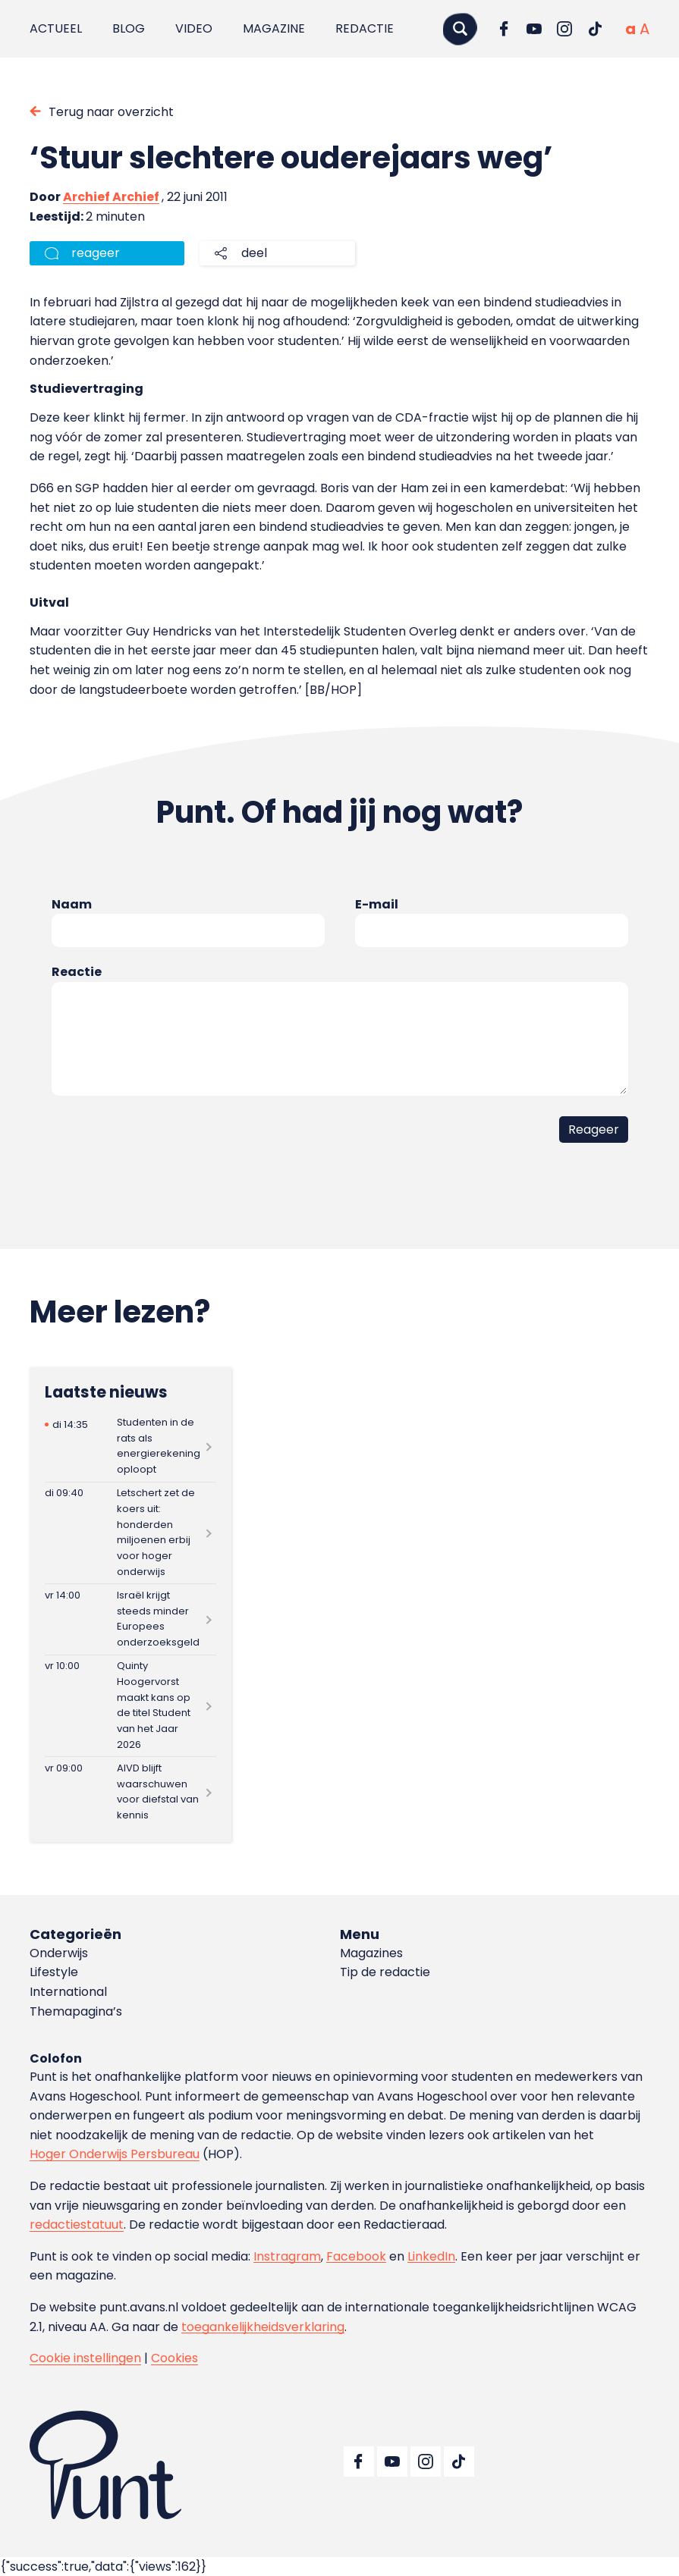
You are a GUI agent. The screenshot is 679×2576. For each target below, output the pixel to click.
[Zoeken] (460, 28)
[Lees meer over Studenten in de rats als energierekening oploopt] (130, 1446)
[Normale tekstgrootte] (630, 28)
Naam (72, 904)
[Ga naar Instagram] (564, 29)
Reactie (77, 972)
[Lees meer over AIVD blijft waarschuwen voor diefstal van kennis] (130, 1792)
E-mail (376, 904)
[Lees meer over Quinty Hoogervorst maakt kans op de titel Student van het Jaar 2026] (130, 1706)
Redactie (364, 28)
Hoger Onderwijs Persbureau (115, 2154)
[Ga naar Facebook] (504, 29)
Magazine (274, 28)
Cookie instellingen (85, 2358)
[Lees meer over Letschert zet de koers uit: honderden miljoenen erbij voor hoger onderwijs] (130, 1533)
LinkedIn (431, 2256)
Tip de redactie (385, 1972)
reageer (95, 253)
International (68, 1991)
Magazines (371, 1953)
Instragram (287, 2256)
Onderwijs (59, 1953)
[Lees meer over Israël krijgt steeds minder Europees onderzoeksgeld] (130, 1619)
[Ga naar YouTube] (534, 29)
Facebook (356, 2256)
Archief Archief (111, 197)
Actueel (56, 28)
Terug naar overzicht (111, 112)
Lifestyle (54, 1972)
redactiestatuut (77, 2224)
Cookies (174, 2358)
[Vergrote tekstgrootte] (644, 28)
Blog (128, 28)
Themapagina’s (76, 2011)
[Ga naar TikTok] (595, 29)
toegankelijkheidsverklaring (262, 2327)
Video (193, 28)
